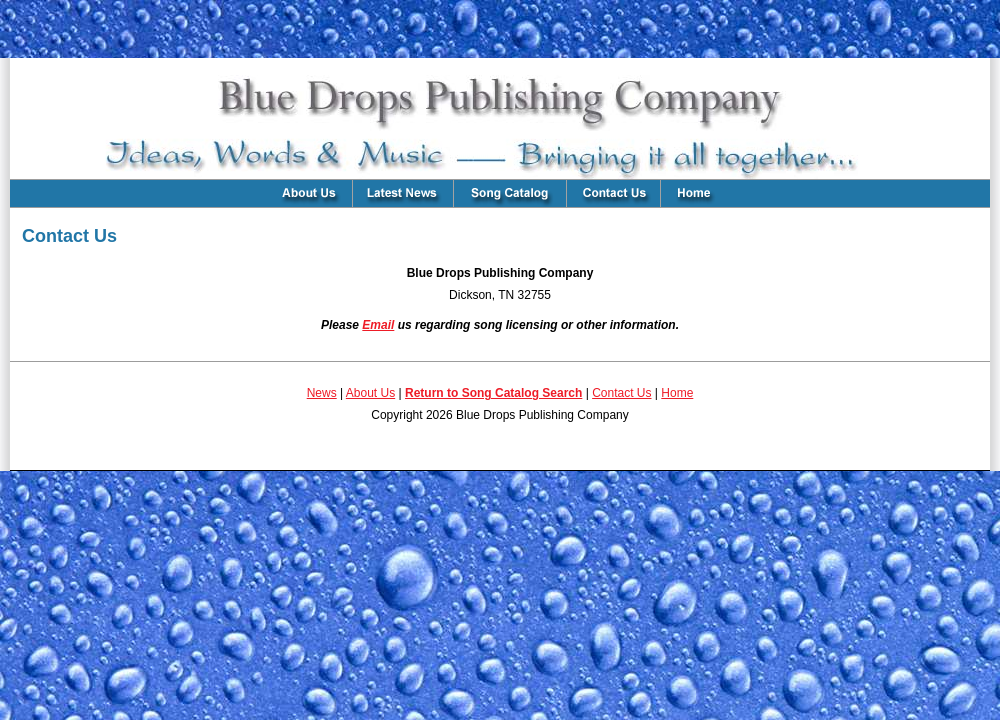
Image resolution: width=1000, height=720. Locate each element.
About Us (370, 393)
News (322, 393)
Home (677, 393)
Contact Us (621, 393)
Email (378, 325)
